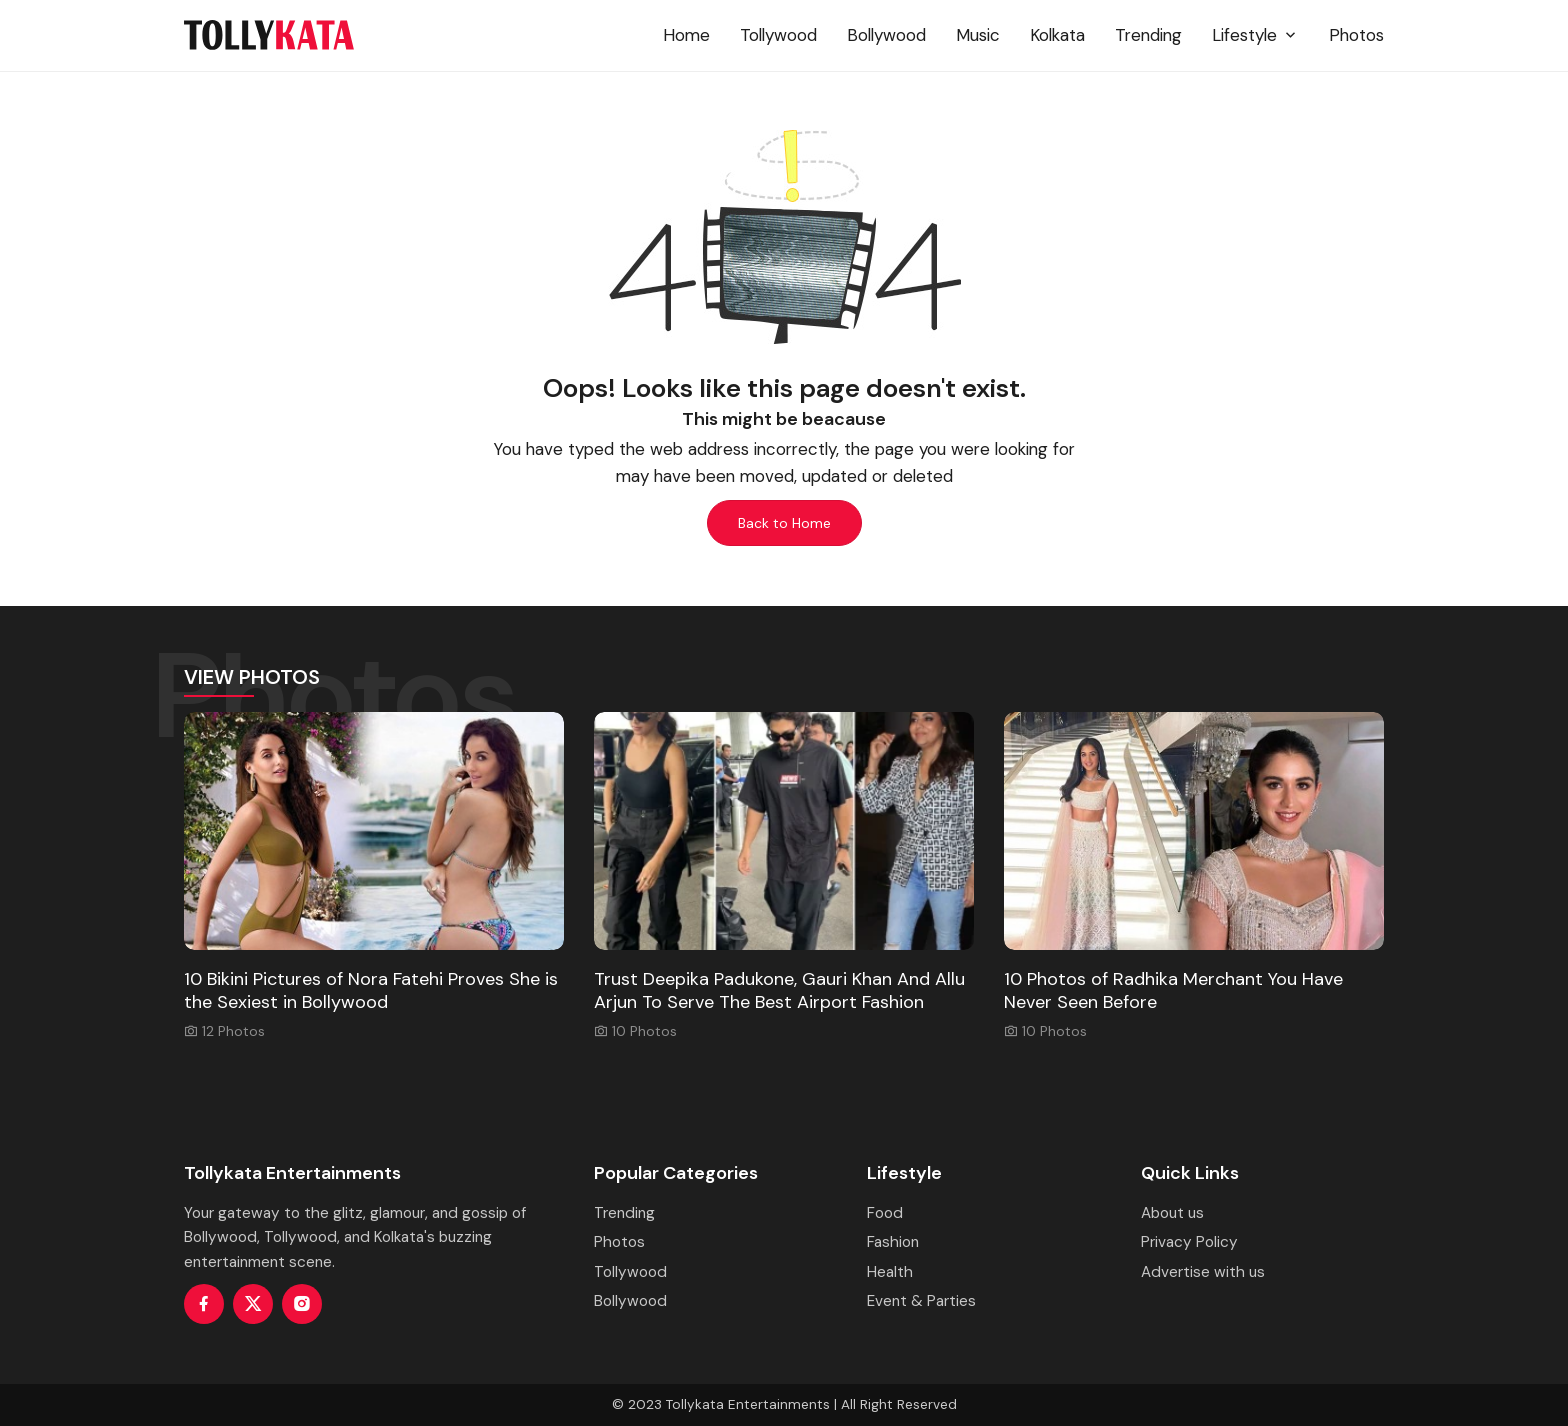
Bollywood (886, 35)
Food (885, 1213)
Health (890, 1272)
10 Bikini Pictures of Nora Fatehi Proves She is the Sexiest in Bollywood (371, 990)
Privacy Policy (1189, 1242)
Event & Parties (921, 1301)
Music (978, 35)
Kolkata (1057, 35)
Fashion (893, 1242)
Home (686, 35)
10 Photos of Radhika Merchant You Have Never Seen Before (1173, 990)
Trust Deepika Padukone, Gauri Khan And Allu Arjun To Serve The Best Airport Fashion (779, 990)
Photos (1356, 35)
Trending (1148, 35)
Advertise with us (1203, 1272)
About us (1172, 1213)
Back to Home (784, 523)
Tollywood (778, 35)
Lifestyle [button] (1255, 35)
